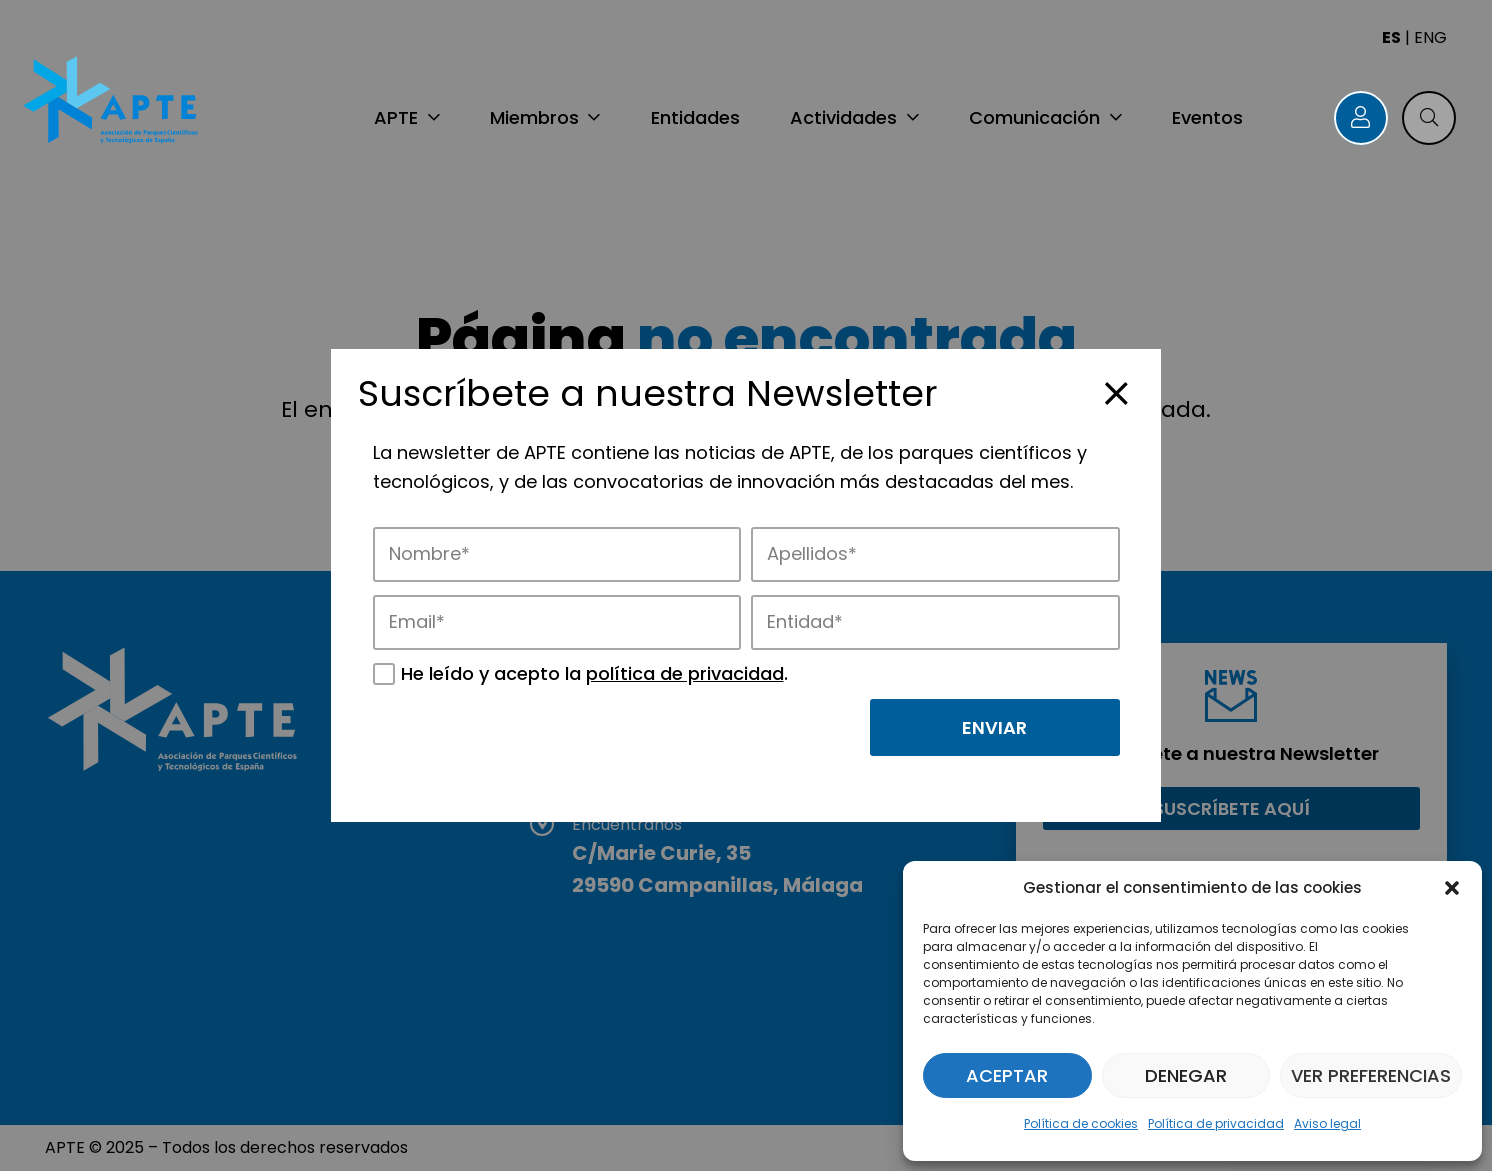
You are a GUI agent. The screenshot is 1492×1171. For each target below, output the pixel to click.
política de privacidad (685, 673)
